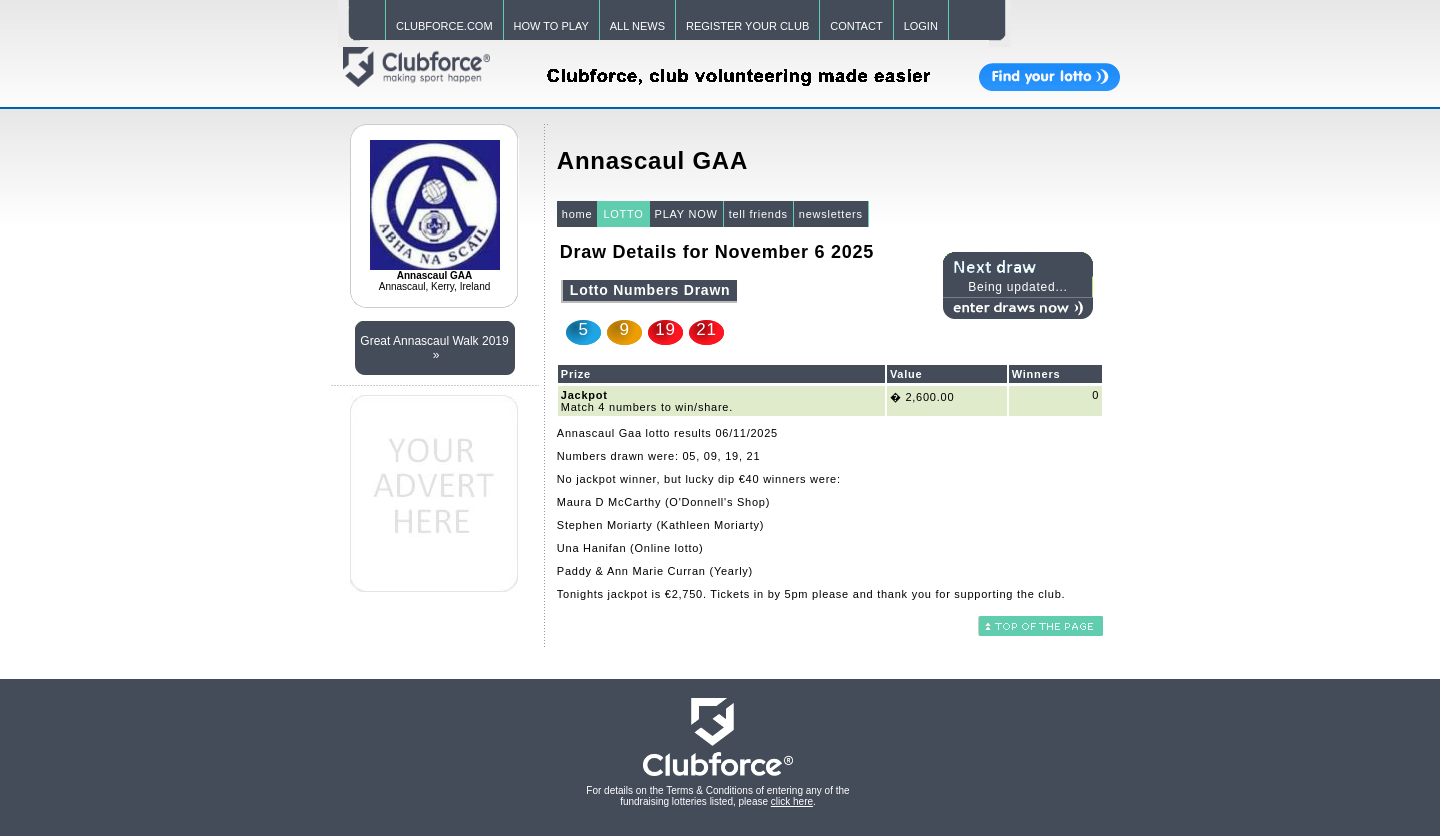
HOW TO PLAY (551, 26)
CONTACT (856, 26)
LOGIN (921, 26)
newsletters (831, 214)
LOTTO (623, 214)
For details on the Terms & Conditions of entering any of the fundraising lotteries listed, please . (717, 796)
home (577, 214)
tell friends (758, 214)
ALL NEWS (637, 26)
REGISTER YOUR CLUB (747, 26)
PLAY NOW (686, 214)
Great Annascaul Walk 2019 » (434, 348)
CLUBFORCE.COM (444, 26)
